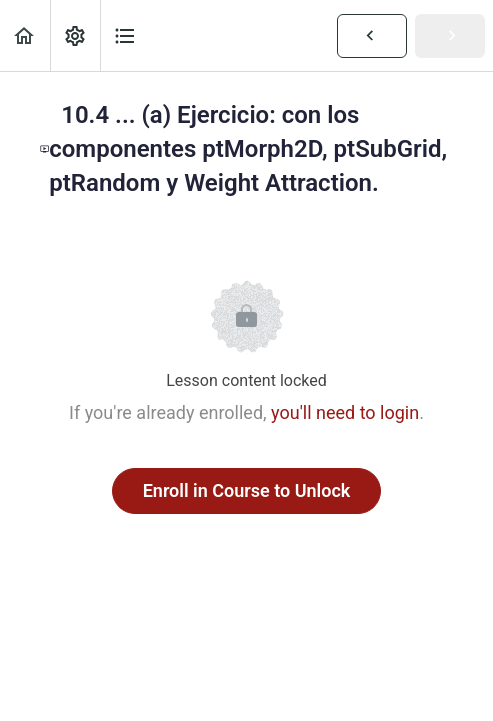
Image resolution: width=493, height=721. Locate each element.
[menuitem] (75, 35)
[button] (25, 35)
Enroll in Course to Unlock (247, 490)
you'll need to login (345, 412)
